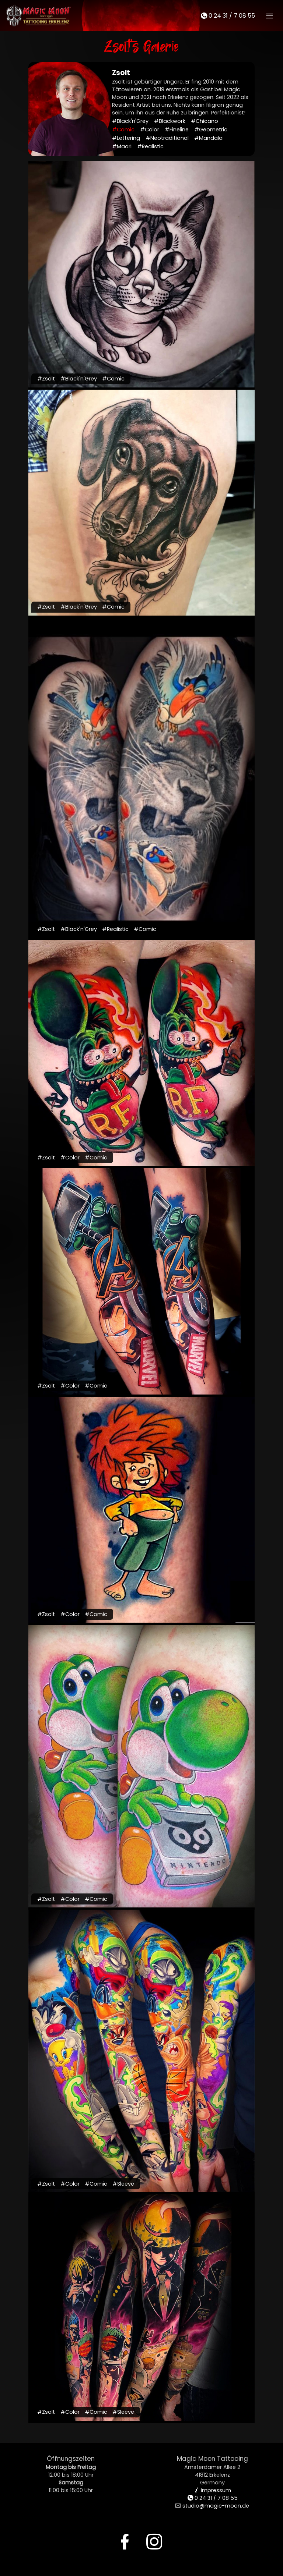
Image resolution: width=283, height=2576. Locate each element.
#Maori (122, 146)
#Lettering (126, 138)
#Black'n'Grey (130, 121)
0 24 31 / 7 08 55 (227, 15)
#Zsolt (46, 378)
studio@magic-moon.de (212, 2505)
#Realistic (150, 146)
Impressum (212, 2490)
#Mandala (208, 138)
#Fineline (177, 129)
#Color (149, 129)
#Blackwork (169, 121)
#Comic (123, 129)
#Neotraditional (167, 138)
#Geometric (210, 129)
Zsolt (121, 73)
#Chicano (204, 121)
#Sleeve (123, 2183)
